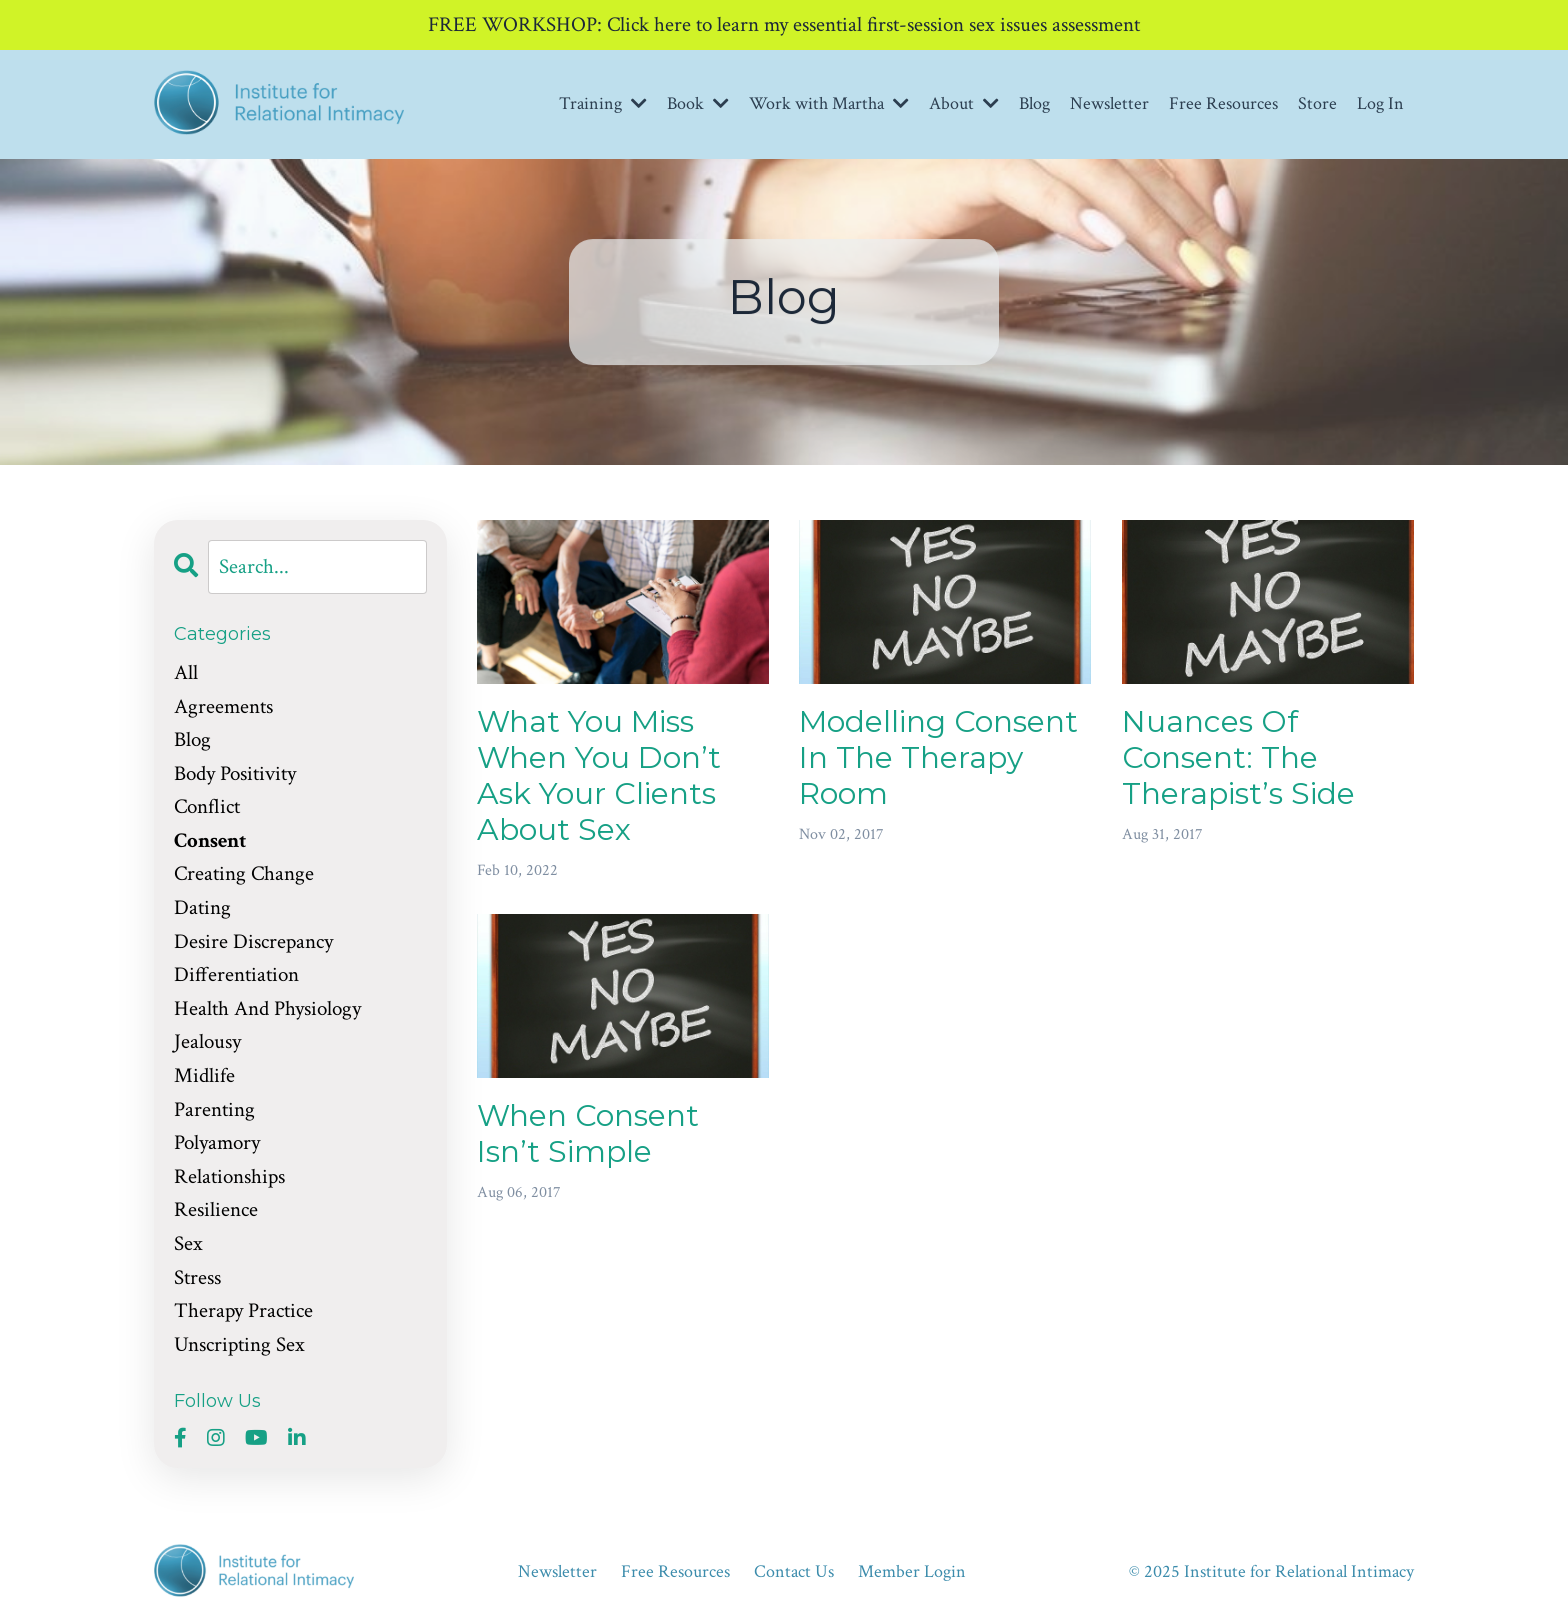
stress (197, 1277)
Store (1317, 103)
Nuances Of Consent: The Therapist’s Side (1238, 758)
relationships (229, 1176)
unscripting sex (239, 1344)
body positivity (235, 773)
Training (603, 103)
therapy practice (243, 1310)
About (964, 103)
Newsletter (1109, 103)
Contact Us (794, 1571)
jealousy (207, 1041)
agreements (223, 706)
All (186, 672)
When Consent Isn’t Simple (588, 1134)
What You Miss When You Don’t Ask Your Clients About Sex (599, 776)
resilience (216, 1209)
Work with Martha (829, 103)
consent (210, 840)
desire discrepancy (253, 941)
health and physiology (267, 1008)
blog (192, 739)
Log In (1380, 103)
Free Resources (1223, 103)
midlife (204, 1075)
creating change (244, 873)
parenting (214, 1109)
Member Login (912, 1571)
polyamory (217, 1142)
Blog (1034, 103)
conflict (207, 806)
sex (188, 1243)
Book (698, 103)
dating (202, 907)
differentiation (236, 974)
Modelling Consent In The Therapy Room (938, 758)
